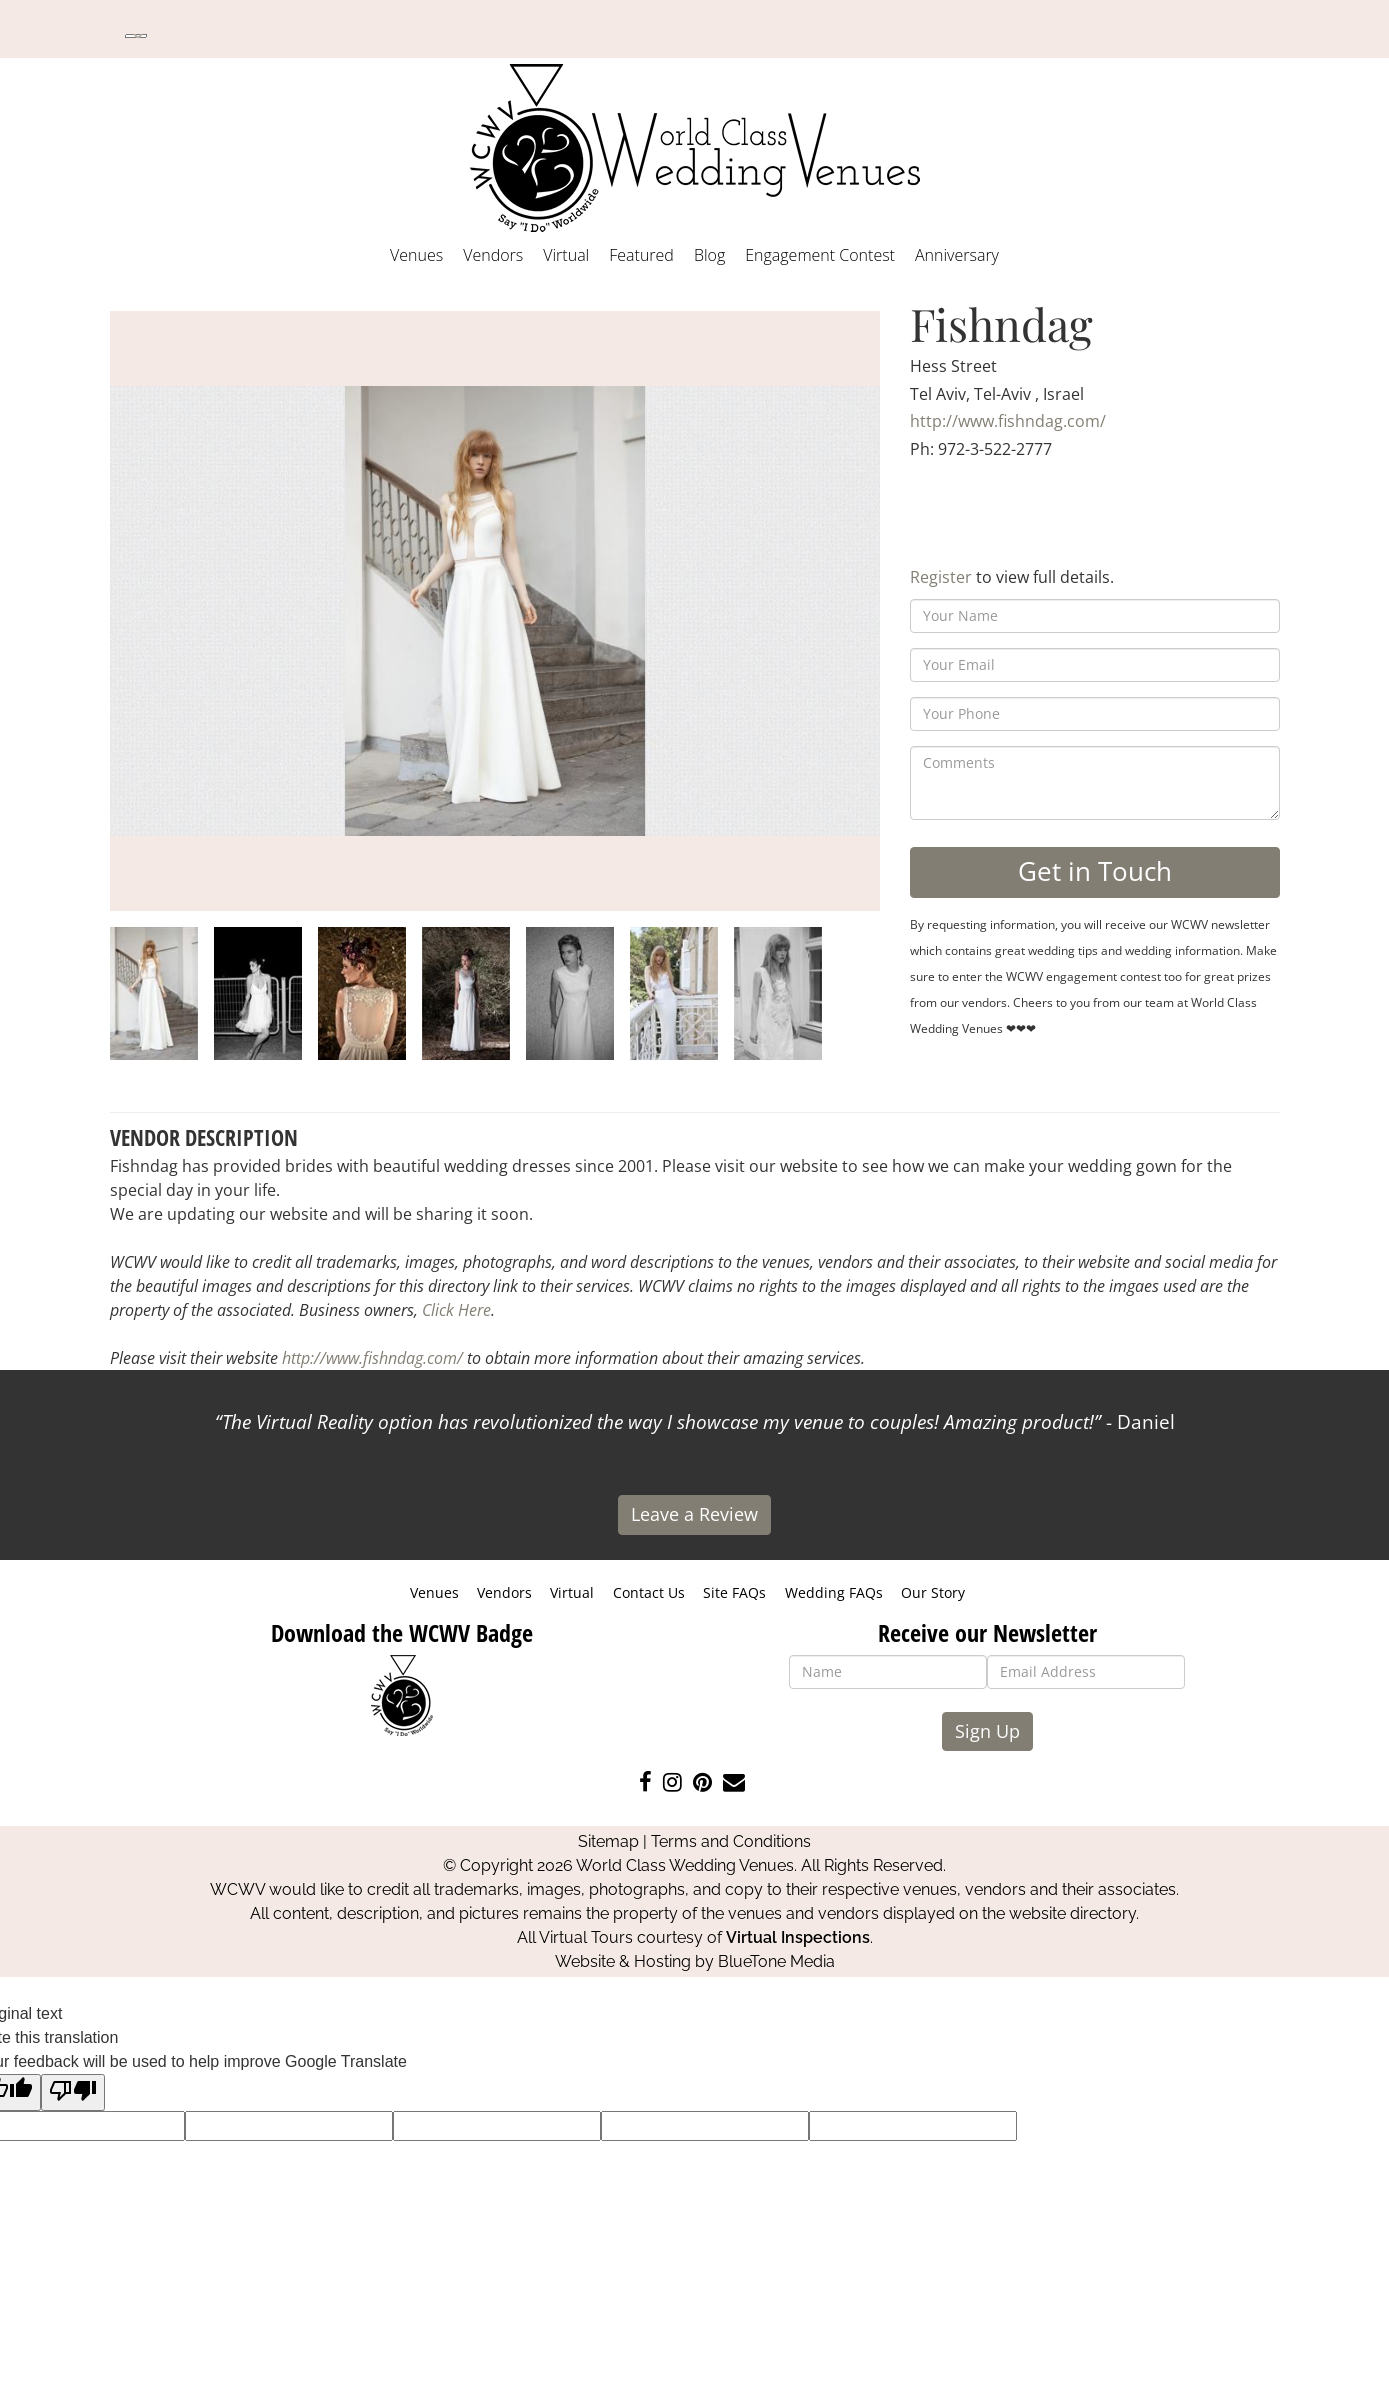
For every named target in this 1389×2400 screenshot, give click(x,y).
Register (941, 577)
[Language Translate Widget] (136, 36)
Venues (416, 255)
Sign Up (987, 1731)
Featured (641, 255)
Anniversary (957, 255)
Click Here (456, 1310)
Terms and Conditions (731, 1841)
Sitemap (608, 1841)
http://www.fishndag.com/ (1008, 421)
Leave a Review (694, 1514)
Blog (709, 255)
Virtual (566, 255)
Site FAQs (734, 1592)
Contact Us (649, 1592)
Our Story (933, 1592)
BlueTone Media (776, 1961)
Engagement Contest (820, 255)
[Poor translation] (73, 2092)
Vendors (493, 255)
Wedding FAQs (834, 1592)
